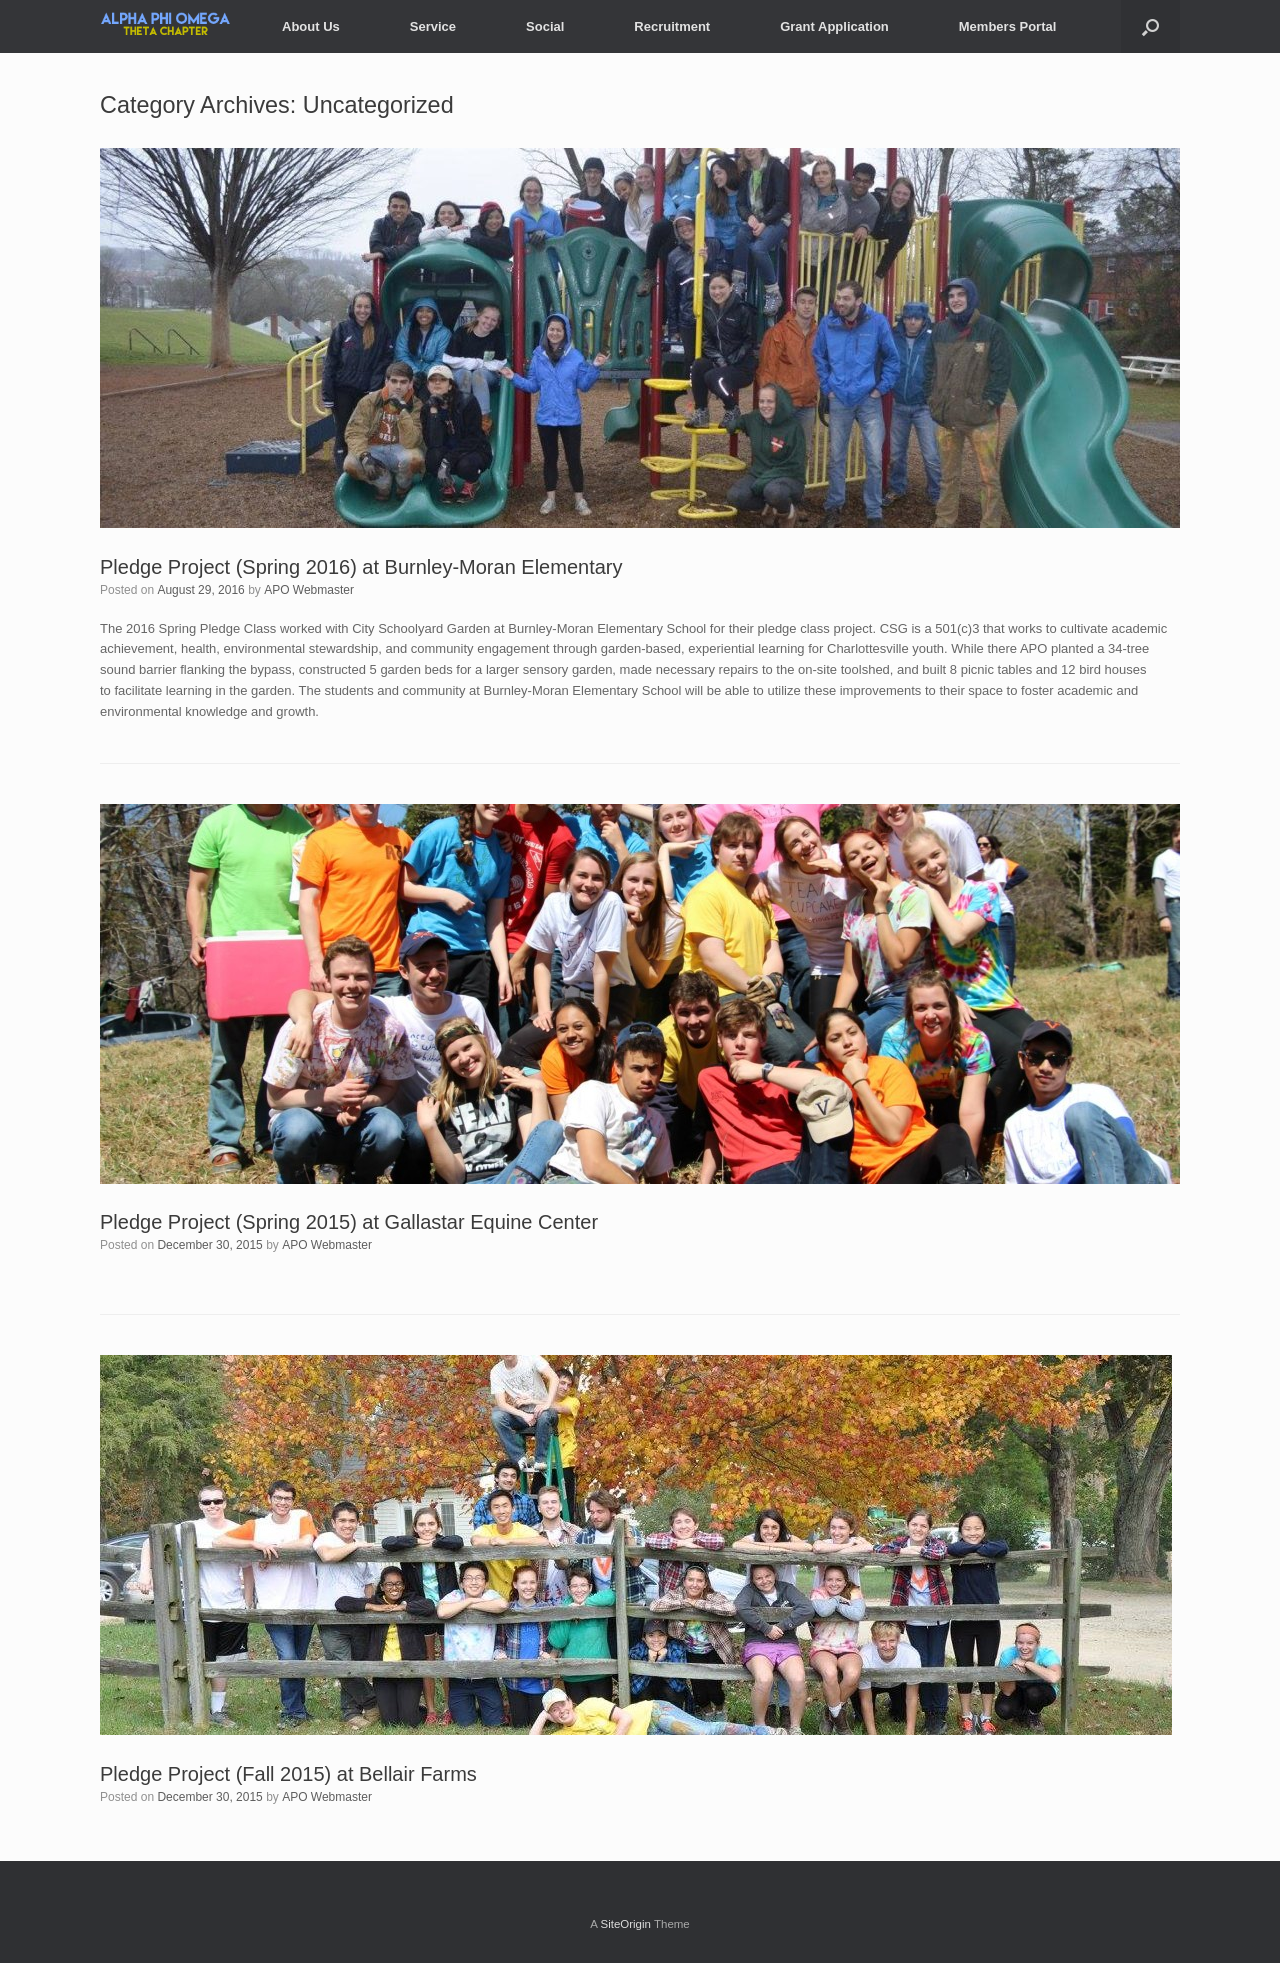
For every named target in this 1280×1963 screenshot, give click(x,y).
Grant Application (834, 26)
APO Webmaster (309, 590)
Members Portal (1008, 26)
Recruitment (672, 26)
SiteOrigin (625, 1924)
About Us (311, 26)
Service (433, 26)
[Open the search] (1150, 26)
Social (545, 26)
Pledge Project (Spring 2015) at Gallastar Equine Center (349, 1222)
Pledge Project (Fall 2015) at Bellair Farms (288, 1774)
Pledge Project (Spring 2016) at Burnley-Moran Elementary (361, 567)
